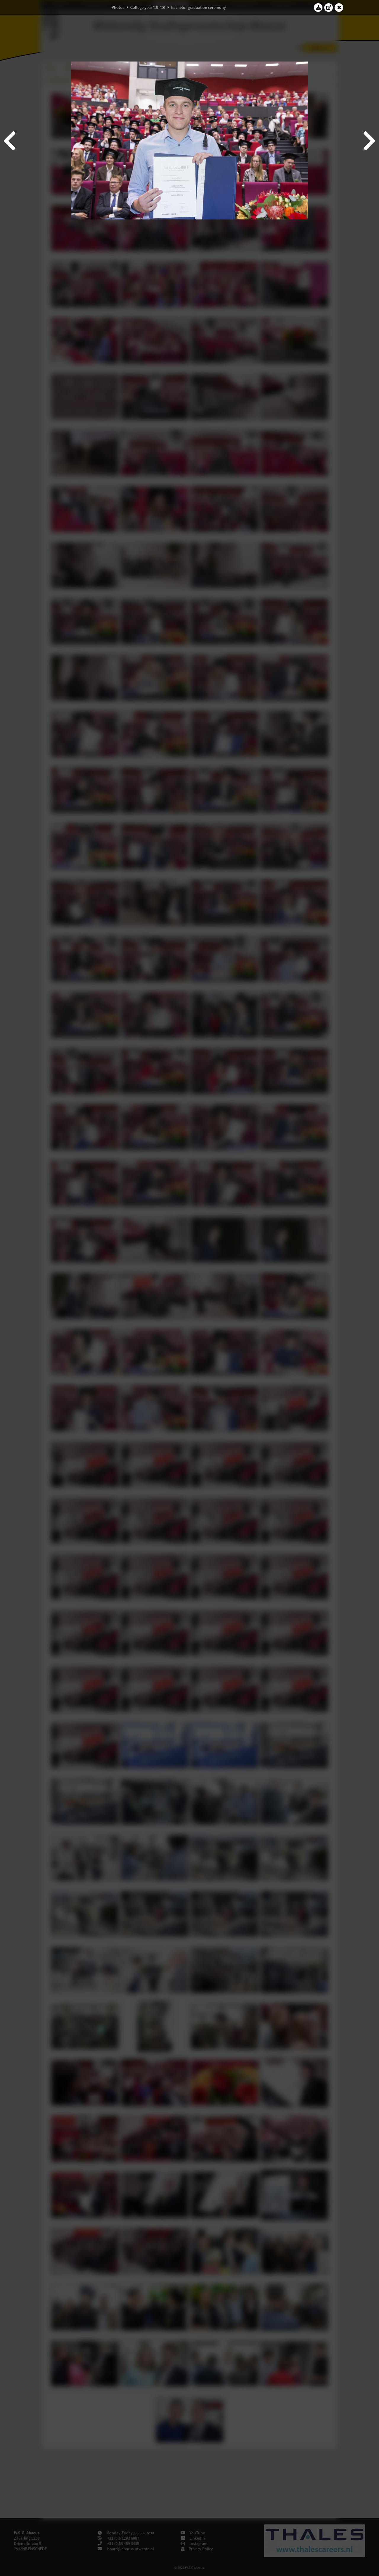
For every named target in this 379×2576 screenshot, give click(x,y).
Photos (118, 7)
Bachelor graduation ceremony (198, 7)
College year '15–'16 (147, 7)
